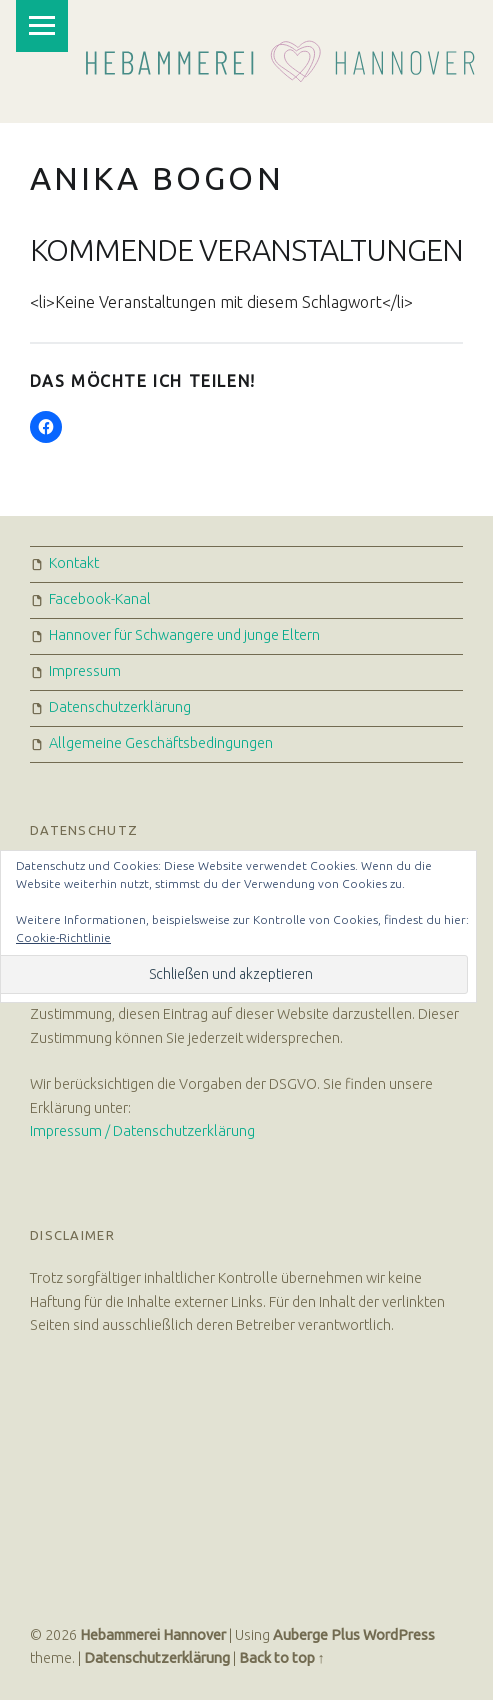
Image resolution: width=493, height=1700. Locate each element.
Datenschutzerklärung (120, 707)
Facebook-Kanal (100, 599)
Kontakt (74, 563)
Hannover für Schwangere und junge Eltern (184, 635)
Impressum (85, 671)
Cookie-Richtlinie (63, 937)
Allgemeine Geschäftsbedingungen (161, 743)
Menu (42, 26)
